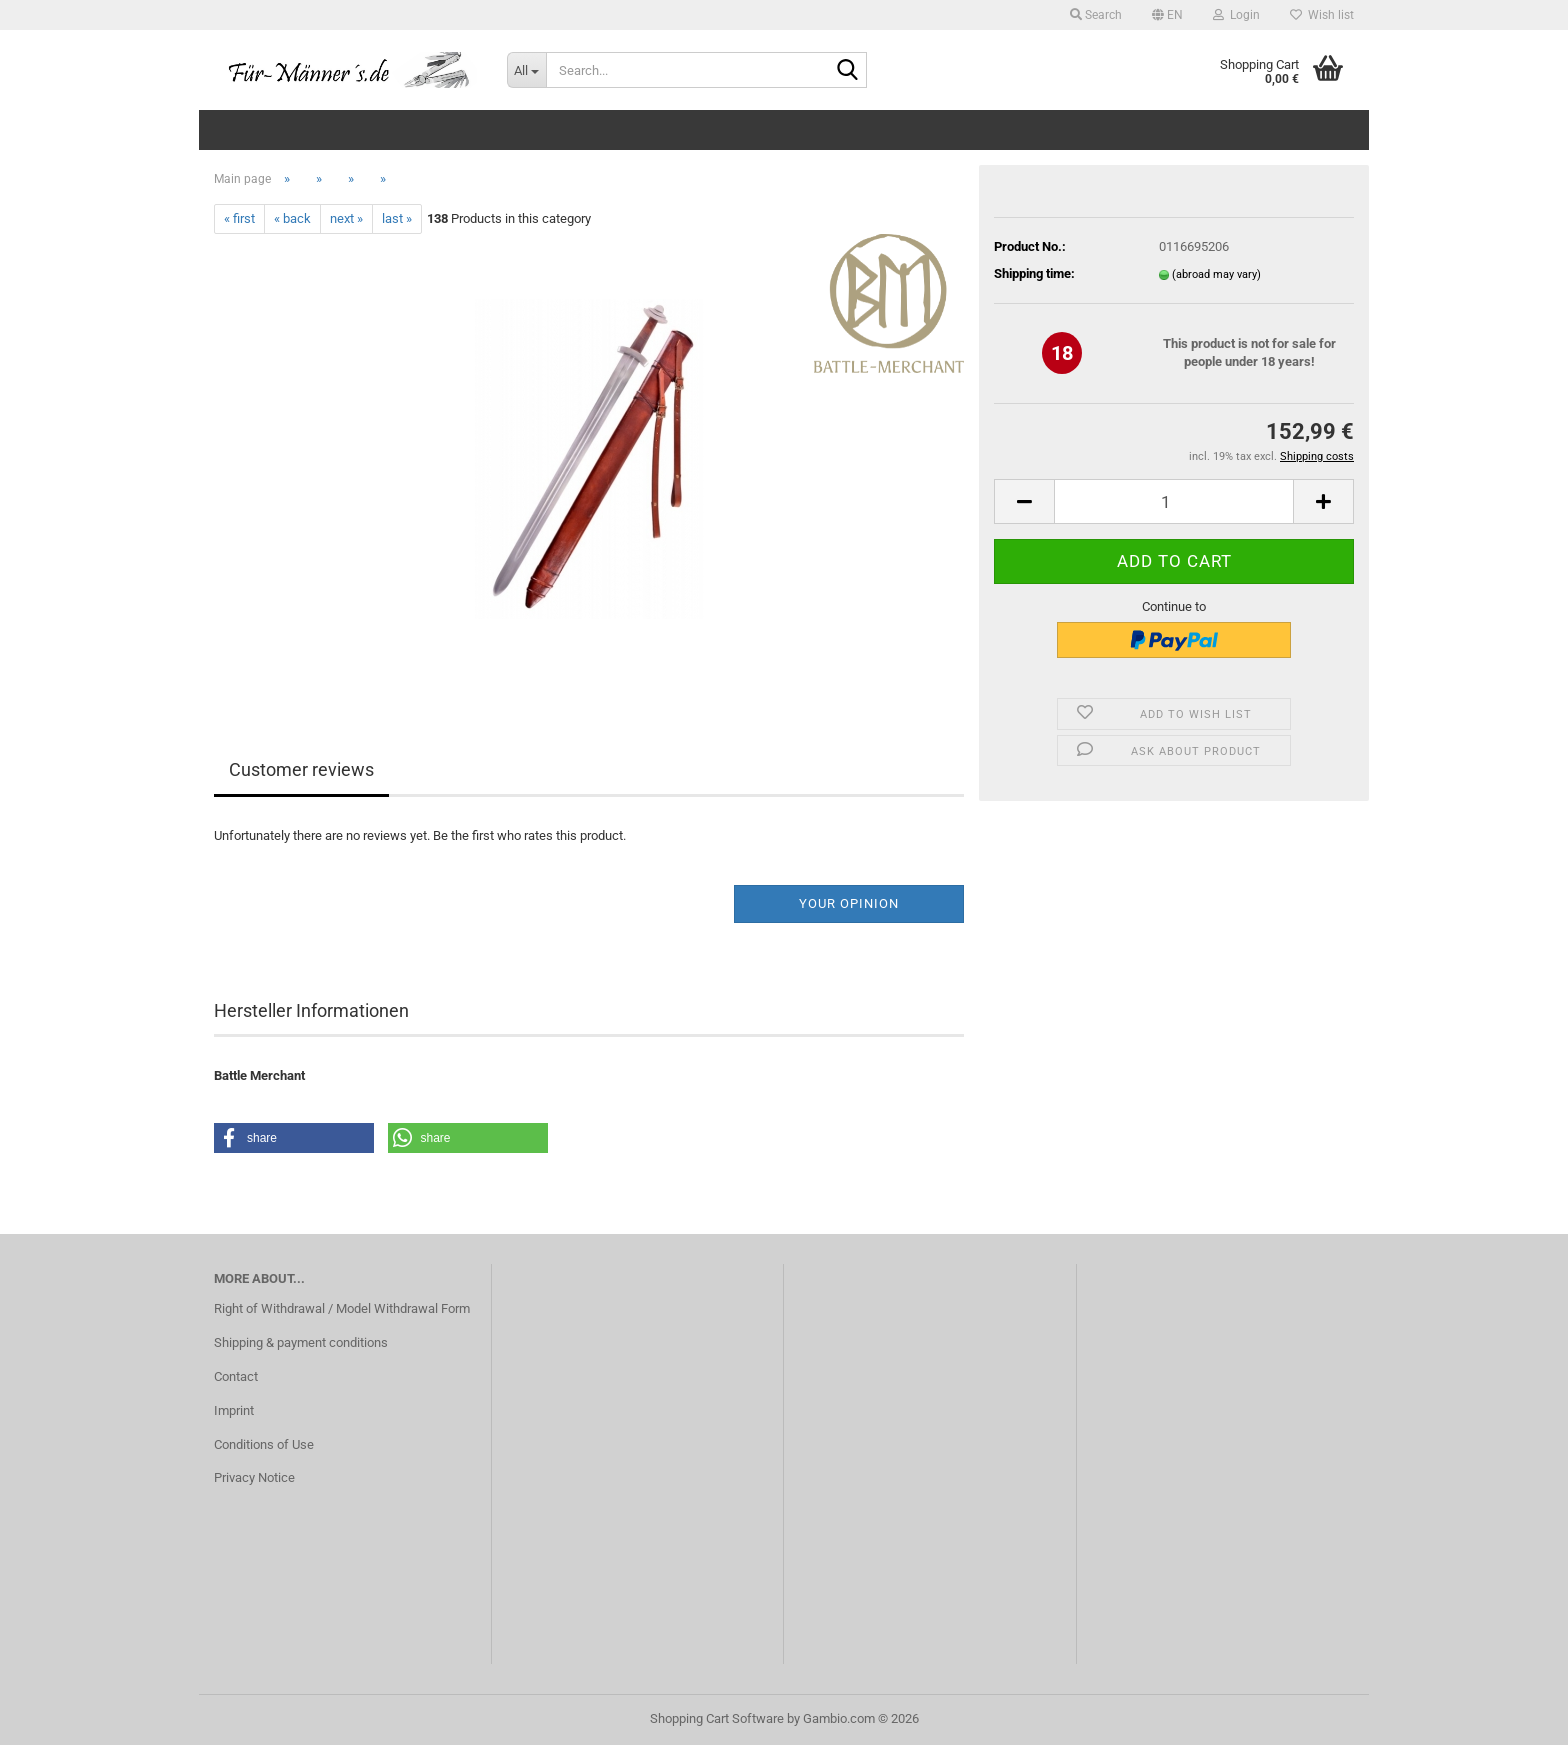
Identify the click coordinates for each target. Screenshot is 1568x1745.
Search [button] (1096, 15)
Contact (236, 1376)
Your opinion (849, 903)
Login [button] (1236, 15)
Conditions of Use (264, 1444)
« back (292, 218)
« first (239, 218)
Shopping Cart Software (717, 1718)
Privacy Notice (254, 1477)
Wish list (1322, 15)
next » (346, 218)
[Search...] (526, 70)
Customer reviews (301, 769)
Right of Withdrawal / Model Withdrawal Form (342, 1308)
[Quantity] (1174, 501)
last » (397, 218)
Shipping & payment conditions (301, 1342)
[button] (1167, 15)
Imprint (234, 1410)
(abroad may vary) (1216, 274)
